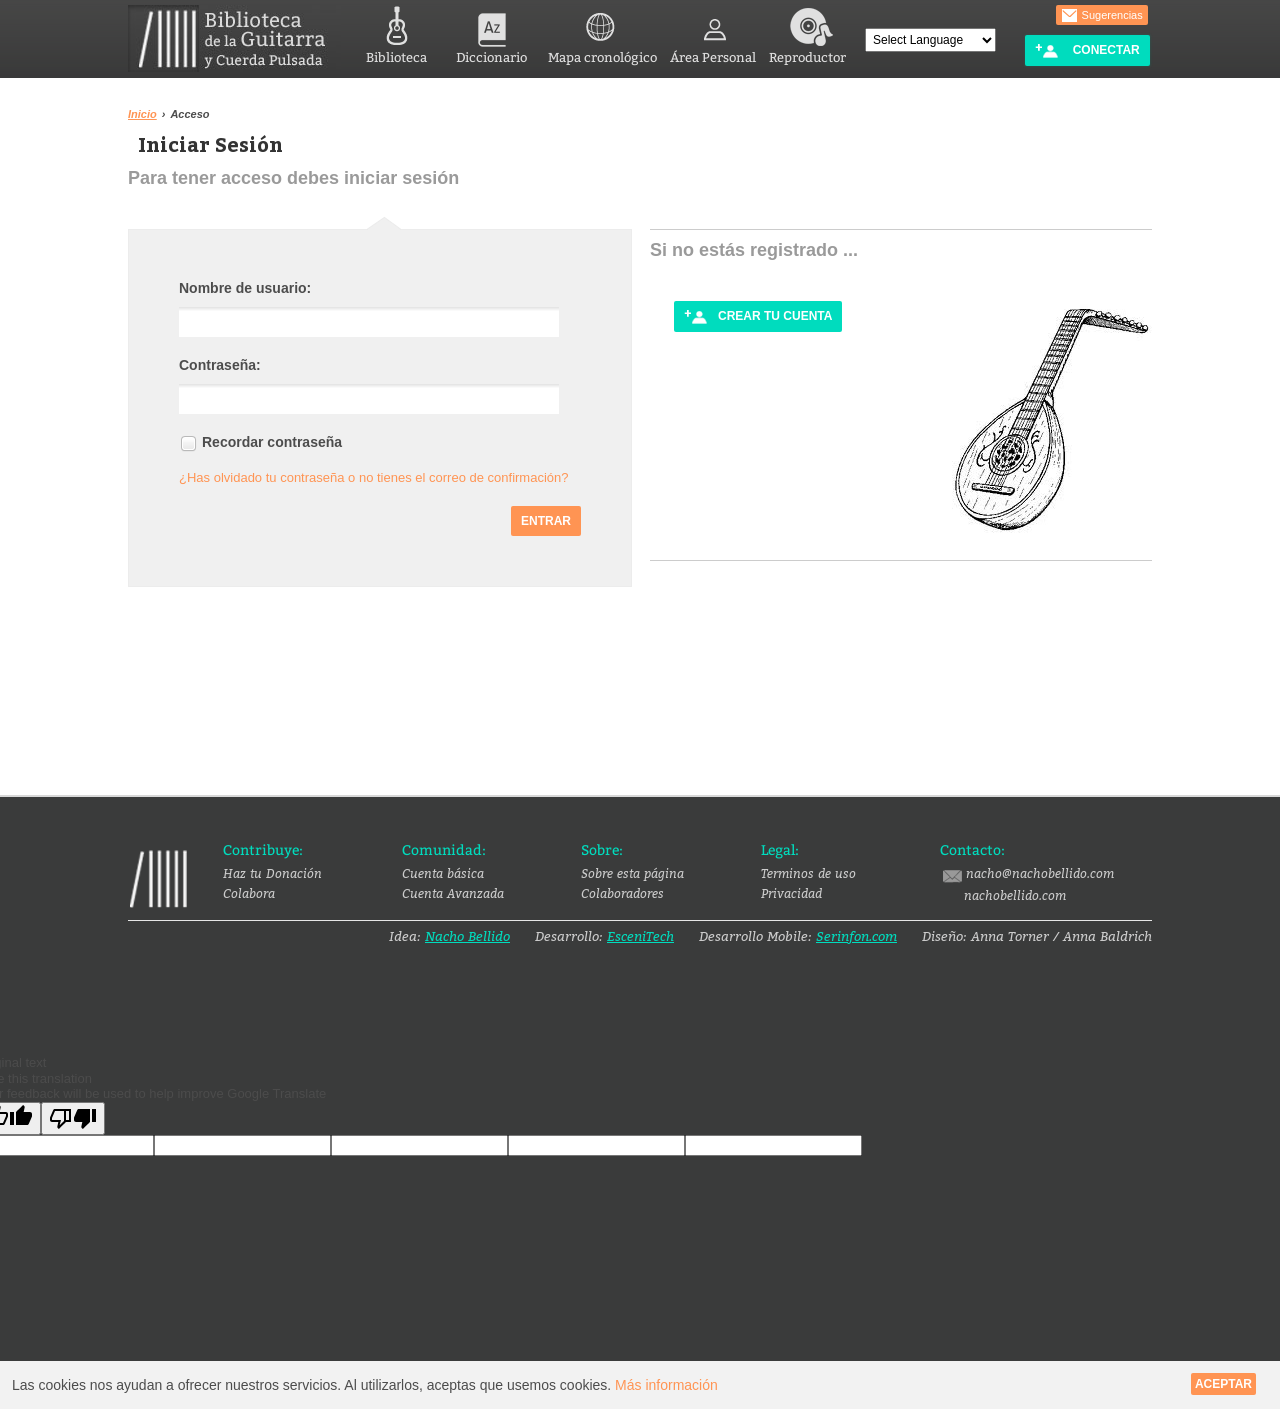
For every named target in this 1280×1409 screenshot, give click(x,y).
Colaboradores (622, 893)
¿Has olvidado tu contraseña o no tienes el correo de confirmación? (374, 477)
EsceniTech (640, 936)
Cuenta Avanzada (453, 893)
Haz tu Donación (272, 873)
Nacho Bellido (467, 936)
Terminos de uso (808, 873)
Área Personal (713, 32)
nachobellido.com (1015, 895)
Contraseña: (220, 365)
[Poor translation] (73, 1118)
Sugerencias (1102, 16)
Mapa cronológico (602, 32)
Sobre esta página (632, 873)
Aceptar (1223, 1384)
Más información (666, 1385)
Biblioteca (396, 32)
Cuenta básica (443, 873)
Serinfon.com (856, 936)
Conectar (1087, 50)
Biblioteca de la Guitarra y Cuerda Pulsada (234, 38)
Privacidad (791, 893)
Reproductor (807, 32)
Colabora (249, 893)
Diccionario (491, 32)
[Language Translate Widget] (930, 40)
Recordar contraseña (272, 442)
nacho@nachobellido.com (1027, 874)
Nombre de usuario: (245, 288)
